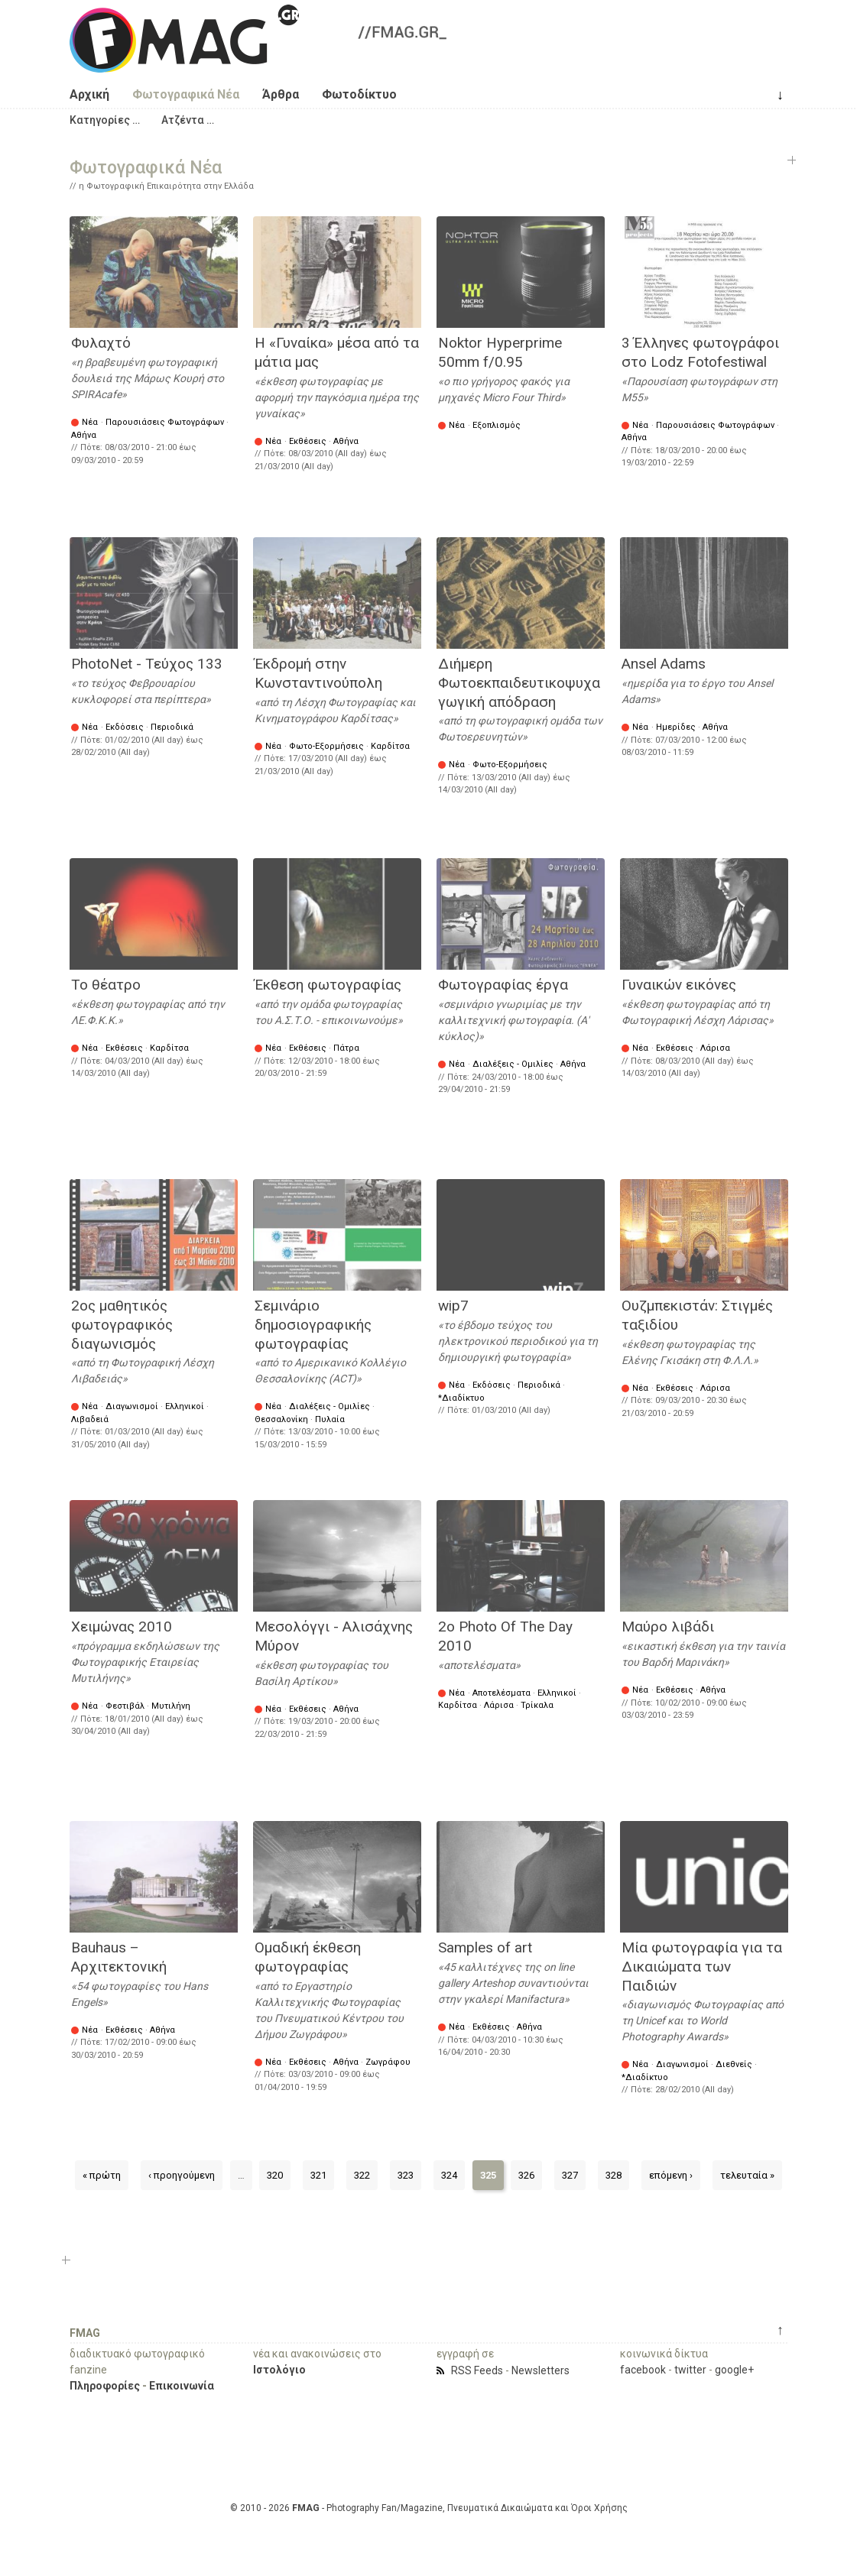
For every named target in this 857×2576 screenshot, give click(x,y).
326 (526, 2175)
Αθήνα (83, 435)
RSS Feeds (477, 2370)
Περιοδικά (172, 727)
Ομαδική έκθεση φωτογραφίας (308, 1957)
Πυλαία (330, 1419)
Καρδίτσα (390, 746)
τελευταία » (747, 2175)
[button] (105, 120)
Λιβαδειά (90, 1419)
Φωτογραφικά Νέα (185, 94)
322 (362, 2175)
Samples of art (485, 1947)
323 (406, 2175)
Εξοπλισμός (496, 425)
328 (613, 2175)
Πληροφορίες (105, 2386)
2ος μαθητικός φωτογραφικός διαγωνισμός (122, 1324)
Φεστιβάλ (125, 1706)
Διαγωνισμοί (132, 1406)
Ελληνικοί (184, 1406)
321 (318, 2175)
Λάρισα (715, 1048)
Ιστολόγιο (279, 2370)
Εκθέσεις (307, 441)
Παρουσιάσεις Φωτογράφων (165, 422)
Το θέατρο (106, 984)
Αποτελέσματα (501, 1693)
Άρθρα (280, 94)
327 (570, 2175)
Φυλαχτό (101, 343)
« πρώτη (102, 2175)
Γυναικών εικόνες (679, 984)
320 (275, 2175)
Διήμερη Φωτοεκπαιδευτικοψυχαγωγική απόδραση (519, 682)
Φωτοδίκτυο (359, 94)
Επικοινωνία (181, 2386)
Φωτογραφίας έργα (503, 984)
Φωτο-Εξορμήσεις (326, 746)
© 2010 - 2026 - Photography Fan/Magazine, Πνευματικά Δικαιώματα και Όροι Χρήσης (429, 2508)
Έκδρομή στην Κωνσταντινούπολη (318, 673)
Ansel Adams (664, 663)
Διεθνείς (734, 2064)
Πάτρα (346, 1048)
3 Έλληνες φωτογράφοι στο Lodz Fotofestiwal (700, 352)
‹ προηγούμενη (181, 2175)
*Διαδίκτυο (461, 1398)
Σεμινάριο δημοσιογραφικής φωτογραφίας (313, 1324)
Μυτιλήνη (170, 1706)
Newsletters (540, 2370)
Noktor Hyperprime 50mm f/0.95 (500, 352)
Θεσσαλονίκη (281, 1419)
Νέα (90, 422)
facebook (643, 2370)
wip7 (453, 1305)
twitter (690, 2370)
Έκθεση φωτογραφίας (328, 984)
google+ (734, 2370)
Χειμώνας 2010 (121, 1626)
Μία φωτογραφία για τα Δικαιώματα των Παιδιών (702, 1966)
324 (449, 2175)
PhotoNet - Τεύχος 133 (146, 663)
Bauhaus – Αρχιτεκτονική (119, 1957)
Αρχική (89, 94)
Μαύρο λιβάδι (668, 1626)
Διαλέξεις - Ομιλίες (512, 1064)
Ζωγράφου (388, 2062)
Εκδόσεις (125, 727)
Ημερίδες (676, 727)
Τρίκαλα (537, 1705)
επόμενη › (671, 2175)
